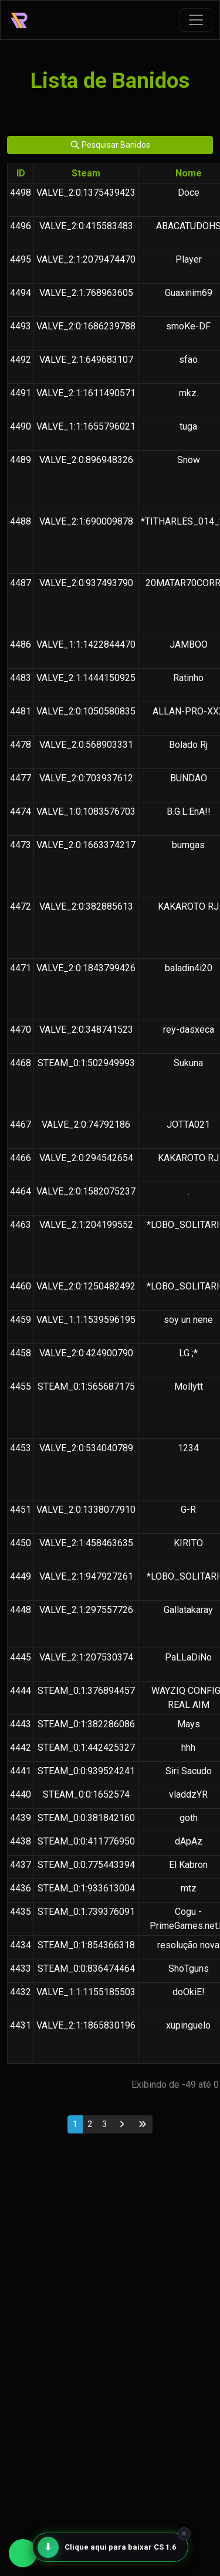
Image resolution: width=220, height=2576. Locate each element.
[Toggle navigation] (196, 20)
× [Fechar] (184, 2533)
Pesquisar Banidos (110, 144)
